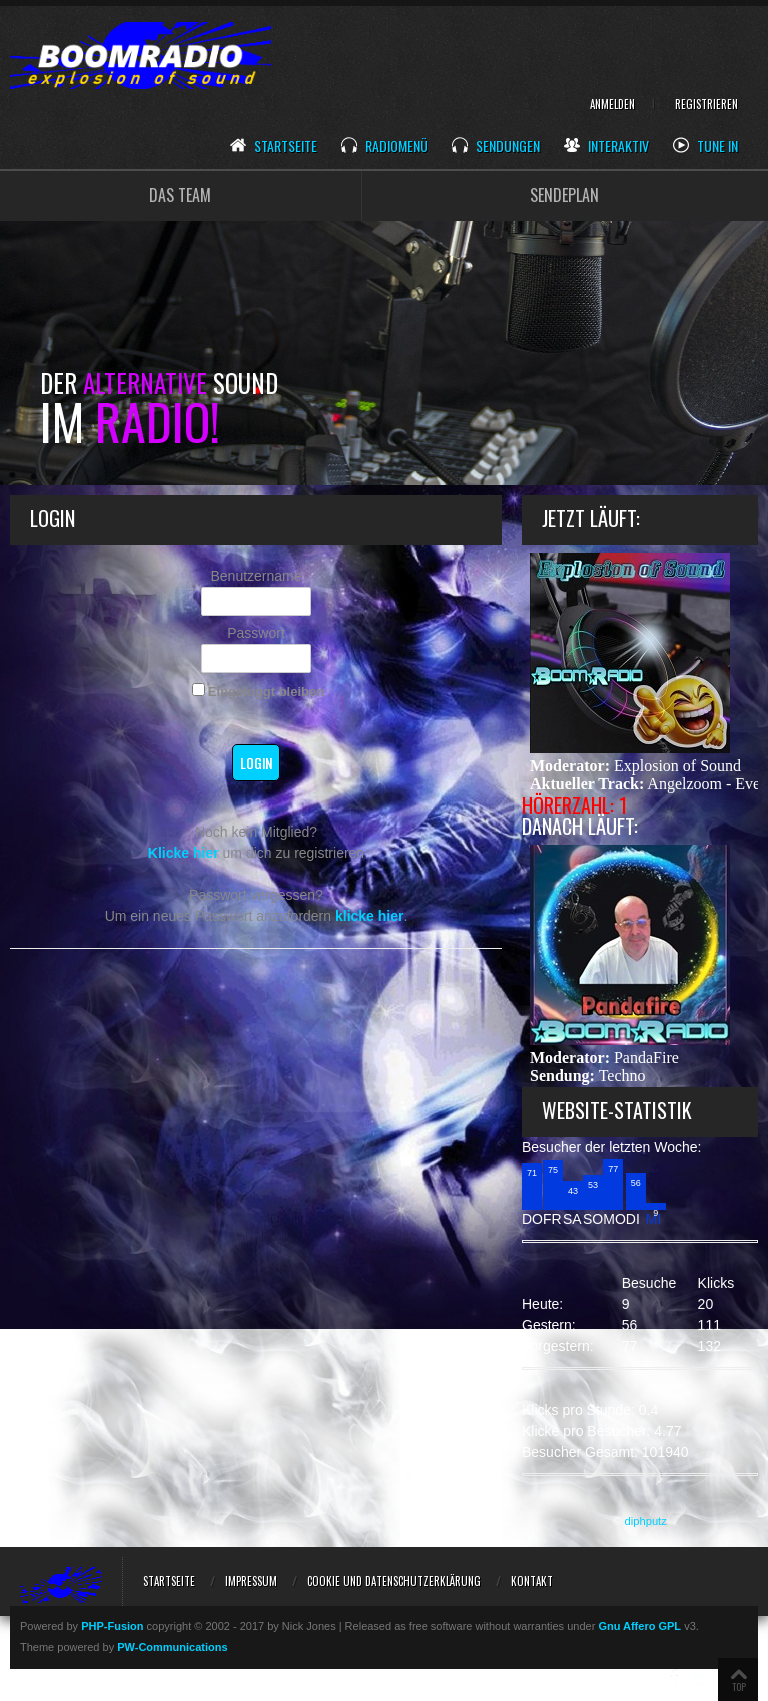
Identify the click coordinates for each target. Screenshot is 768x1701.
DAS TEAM (180, 195)
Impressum (251, 1581)
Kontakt (532, 1581)
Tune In (705, 146)
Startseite (273, 146)
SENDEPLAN (564, 195)
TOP (739, 1686)
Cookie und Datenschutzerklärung (394, 1581)
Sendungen (496, 146)
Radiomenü (384, 146)
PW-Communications (172, 1647)
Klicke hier (183, 853)
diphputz (646, 1521)
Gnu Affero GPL (639, 1626)
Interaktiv (606, 146)
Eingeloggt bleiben (258, 691)
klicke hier (369, 916)
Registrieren (706, 104)
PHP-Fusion (112, 1626)
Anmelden (612, 104)
